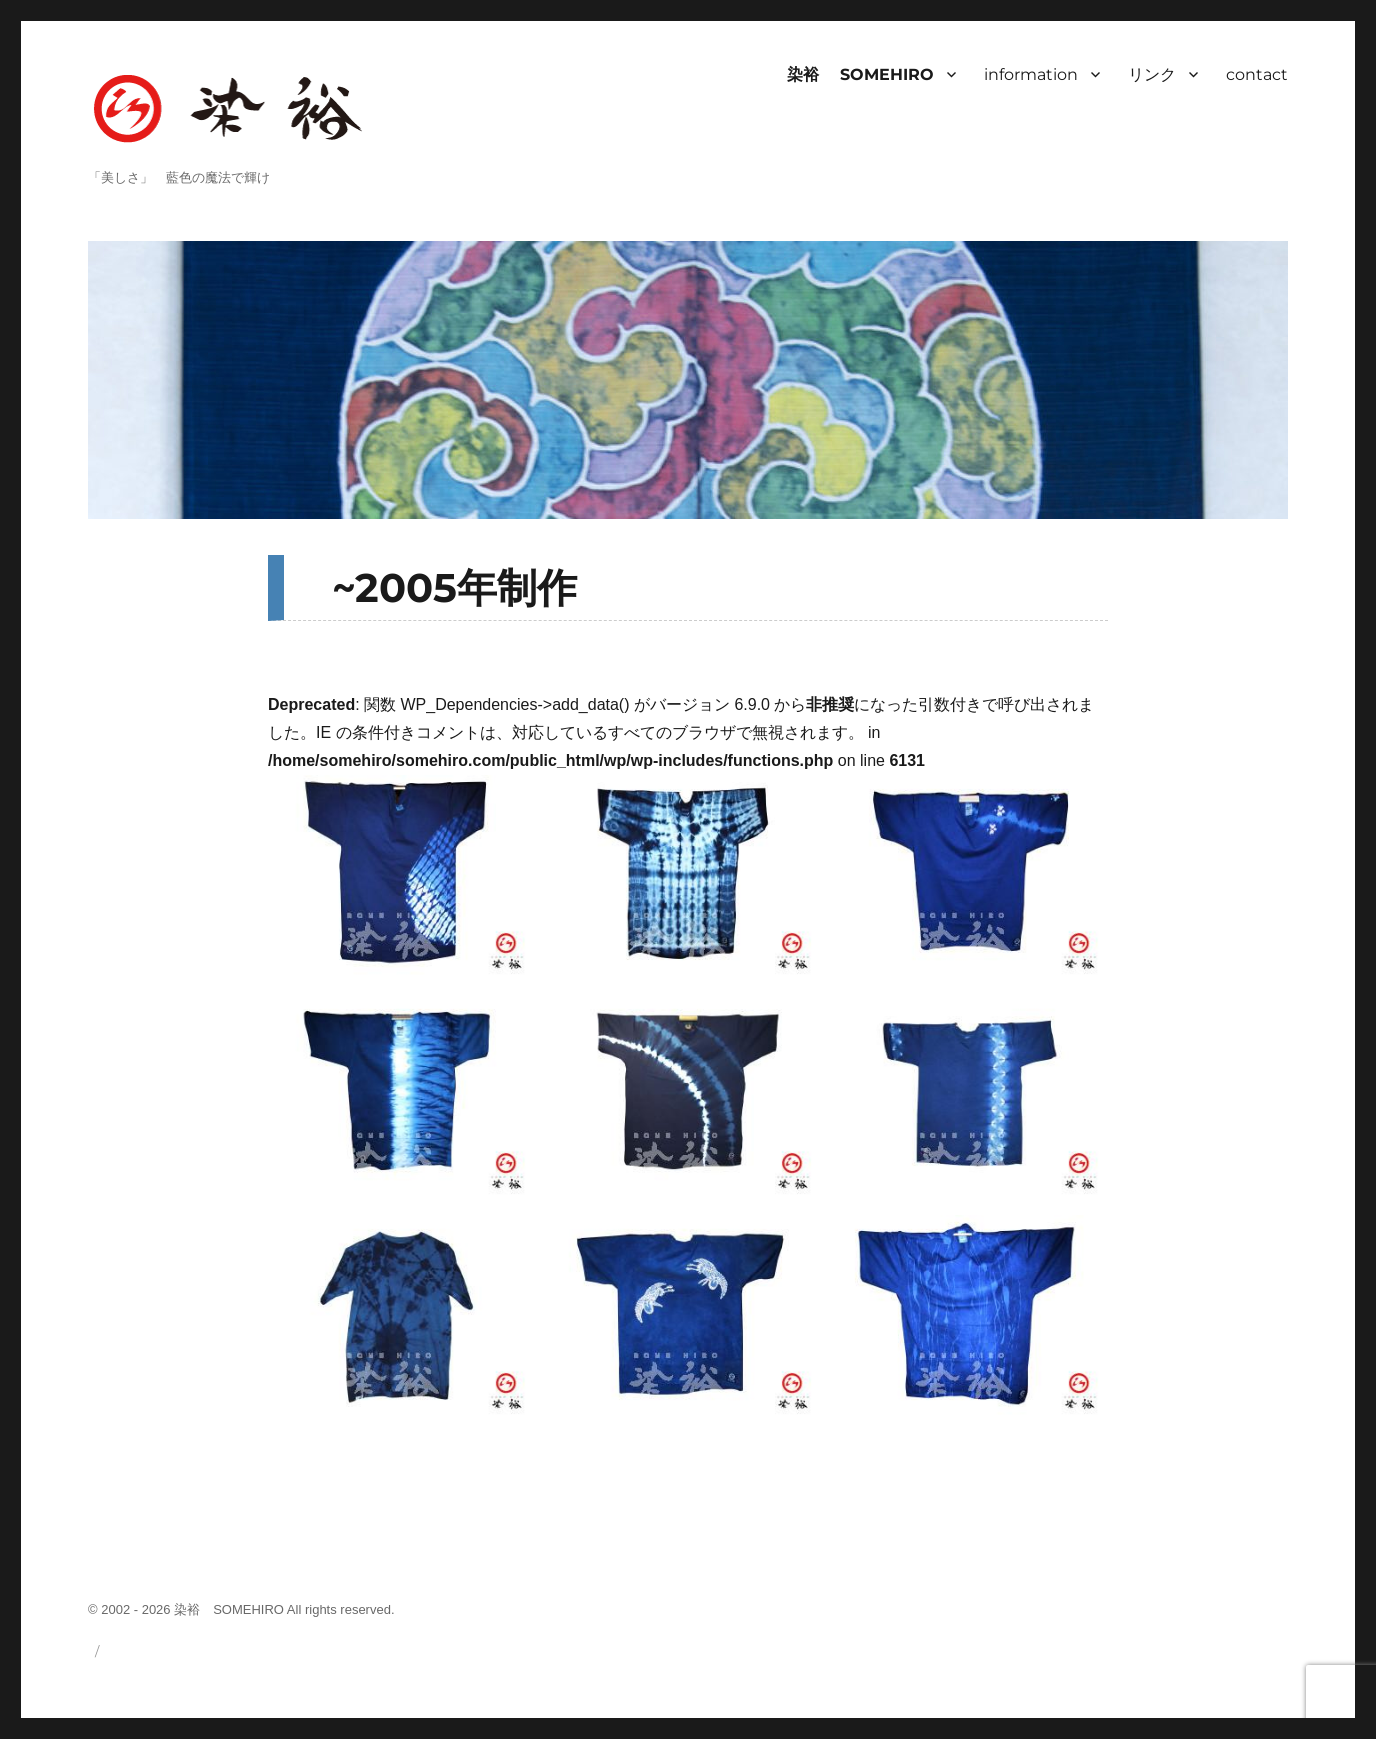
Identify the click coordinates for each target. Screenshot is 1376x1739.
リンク (1152, 74)
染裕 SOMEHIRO (860, 74)
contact (1257, 74)
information (1031, 74)
